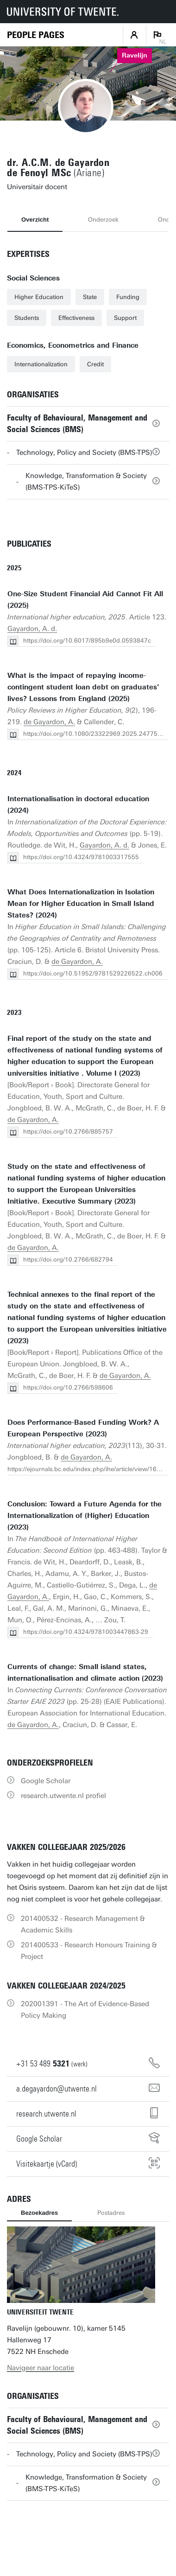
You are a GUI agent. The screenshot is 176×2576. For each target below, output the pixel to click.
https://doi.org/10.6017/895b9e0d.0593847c (87, 640)
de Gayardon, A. (49, 722)
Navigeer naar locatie (40, 2368)
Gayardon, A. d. (32, 629)
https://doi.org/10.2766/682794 (68, 1259)
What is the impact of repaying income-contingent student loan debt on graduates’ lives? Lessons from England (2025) (83, 687)
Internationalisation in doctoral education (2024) (78, 805)
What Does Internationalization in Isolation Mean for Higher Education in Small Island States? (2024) (80, 903)
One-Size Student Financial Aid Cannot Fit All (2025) (85, 600)
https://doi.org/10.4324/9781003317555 (81, 857)
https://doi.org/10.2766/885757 (68, 1131)
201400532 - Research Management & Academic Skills (83, 1924)
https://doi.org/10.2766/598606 (68, 1387)
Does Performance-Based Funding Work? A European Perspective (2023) (83, 1428)
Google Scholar (45, 1781)
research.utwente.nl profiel (63, 1796)
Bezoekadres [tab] (39, 2212)
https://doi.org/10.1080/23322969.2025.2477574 (94, 733)
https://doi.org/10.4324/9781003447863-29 (85, 1631)
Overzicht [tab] (35, 219)
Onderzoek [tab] (103, 219)
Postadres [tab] (111, 2212)
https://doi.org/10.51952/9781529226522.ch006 (93, 973)
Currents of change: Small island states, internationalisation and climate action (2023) (85, 1673)
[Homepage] (35, 35)
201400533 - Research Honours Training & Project (89, 1951)
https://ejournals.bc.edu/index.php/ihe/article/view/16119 (87, 1469)
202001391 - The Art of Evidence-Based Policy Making (85, 2010)
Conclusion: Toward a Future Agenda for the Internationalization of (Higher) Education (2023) (84, 1515)
